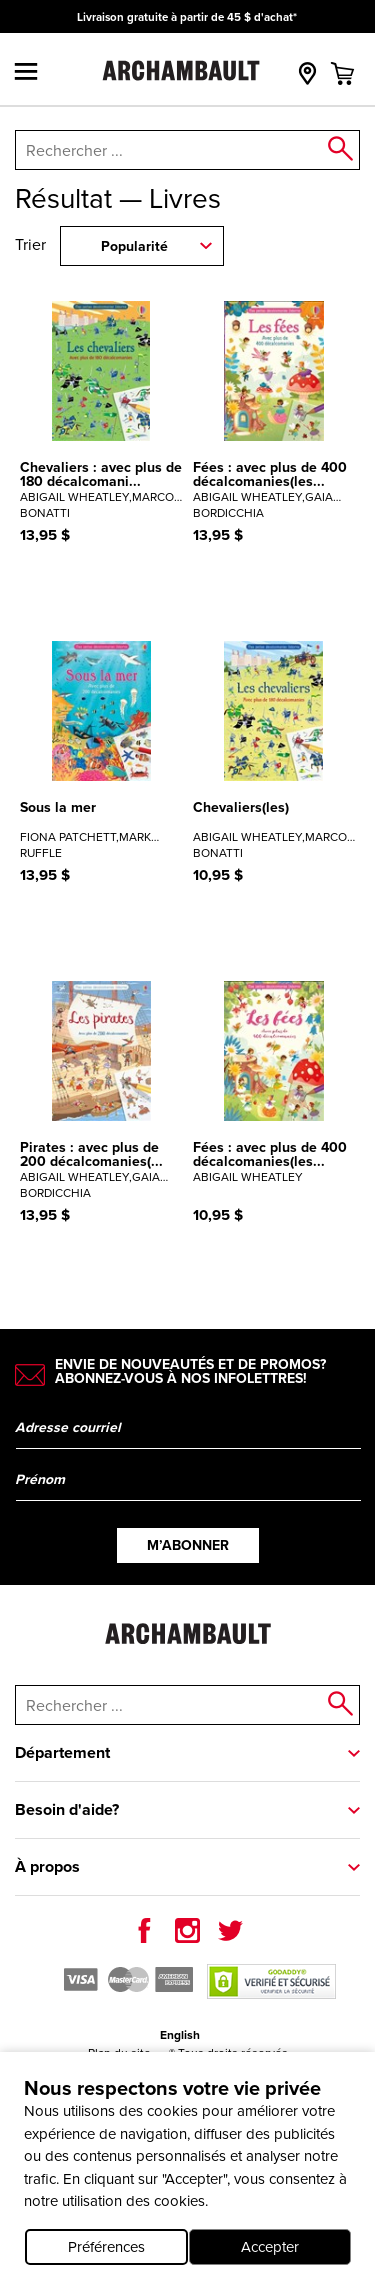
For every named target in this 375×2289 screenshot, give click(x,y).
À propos (47, 1866)
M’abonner (188, 1545)
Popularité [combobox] (134, 246)
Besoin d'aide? (67, 1809)
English (180, 2035)
